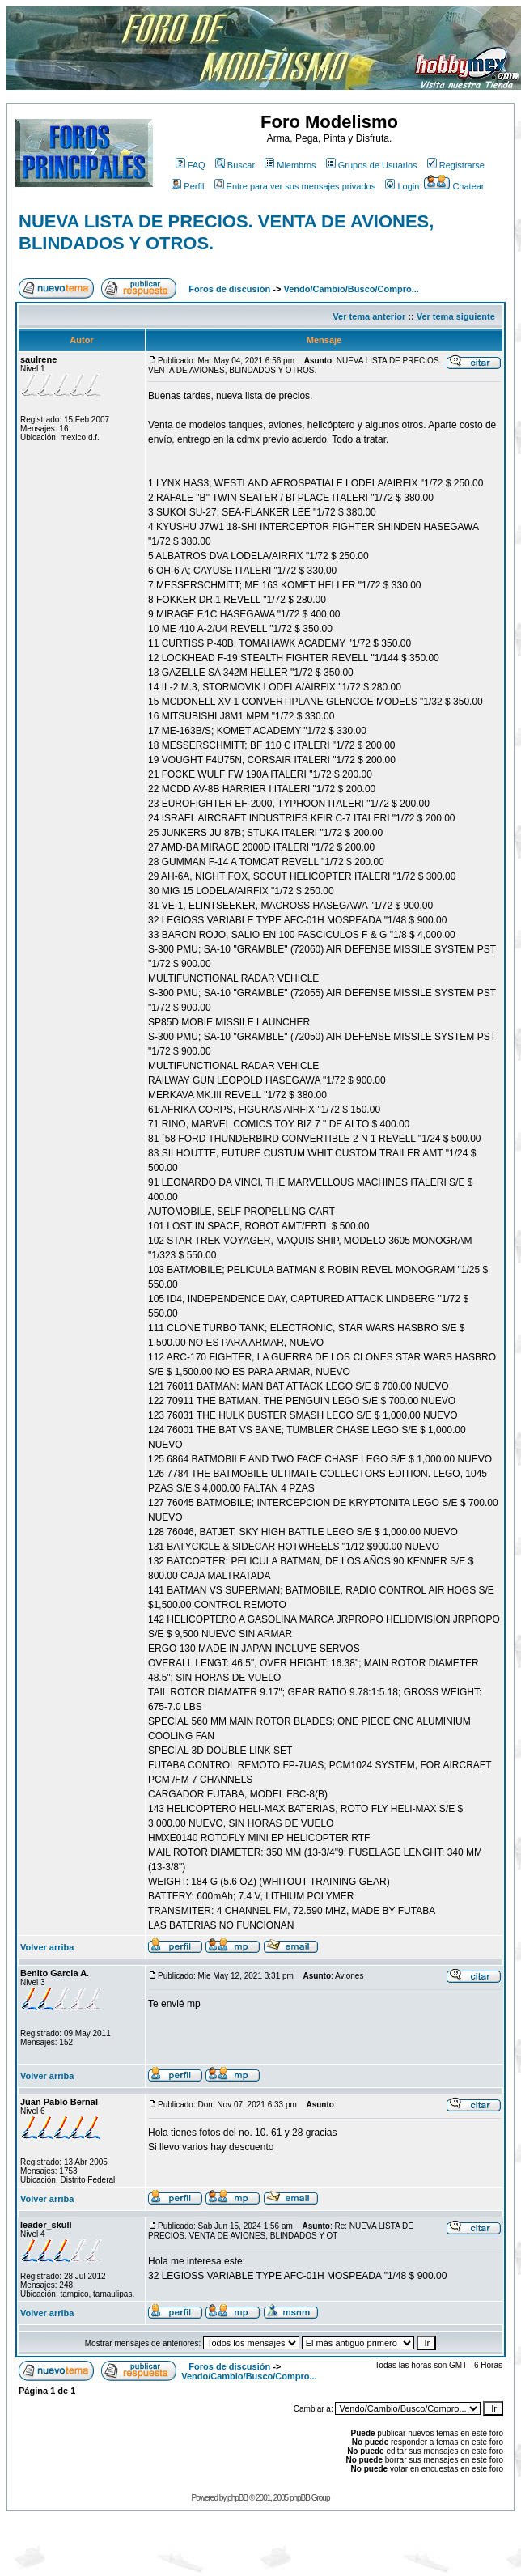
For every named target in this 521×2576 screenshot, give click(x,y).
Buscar (235, 165)
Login (402, 186)
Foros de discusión (229, 289)
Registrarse (456, 165)
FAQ (190, 165)
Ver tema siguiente (456, 316)
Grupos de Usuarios (371, 165)
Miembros (290, 165)
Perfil (188, 186)
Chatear (454, 186)
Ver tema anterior (369, 316)
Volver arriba (47, 1947)
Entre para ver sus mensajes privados (295, 186)
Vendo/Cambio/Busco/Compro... (350, 289)
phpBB (237, 2497)
